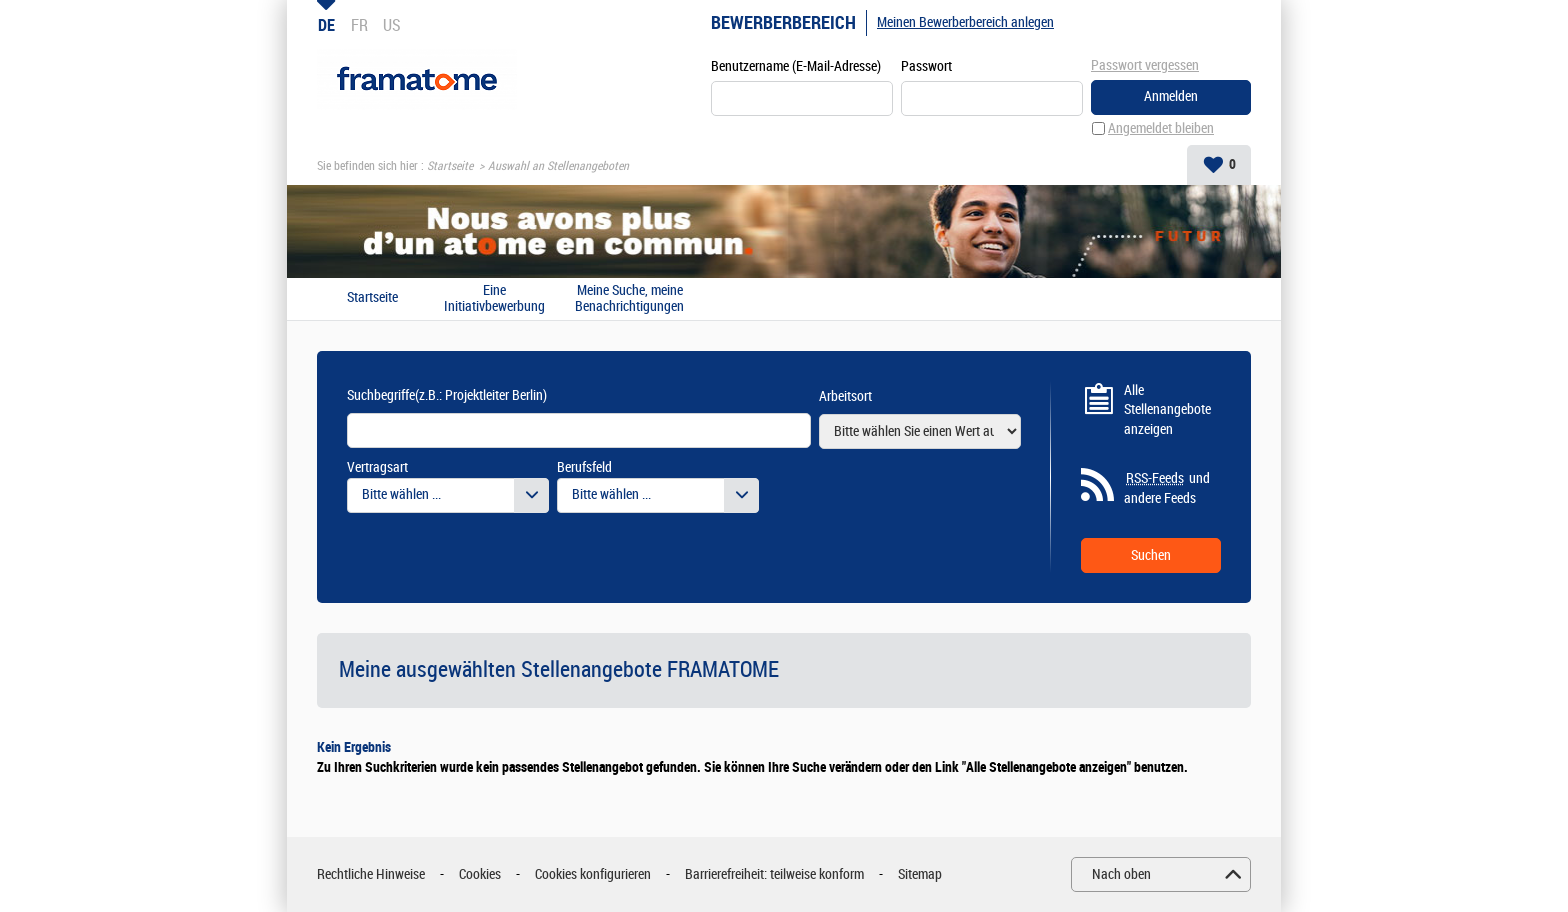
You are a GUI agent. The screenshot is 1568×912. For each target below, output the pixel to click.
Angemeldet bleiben (1161, 128)
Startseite (450, 166)
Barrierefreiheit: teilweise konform (774, 874)
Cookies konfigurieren (593, 874)
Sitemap (920, 874)
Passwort (926, 66)
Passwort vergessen (1145, 65)
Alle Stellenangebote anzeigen (1167, 410)
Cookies (480, 874)
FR (359, 25)
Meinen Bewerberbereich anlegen (965, 22)
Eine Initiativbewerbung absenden (494, 299)
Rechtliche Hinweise (371, 874)
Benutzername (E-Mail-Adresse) (796, 66)
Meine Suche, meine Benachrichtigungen (629, 299)
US (392, 25)
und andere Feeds (1167, 488)
